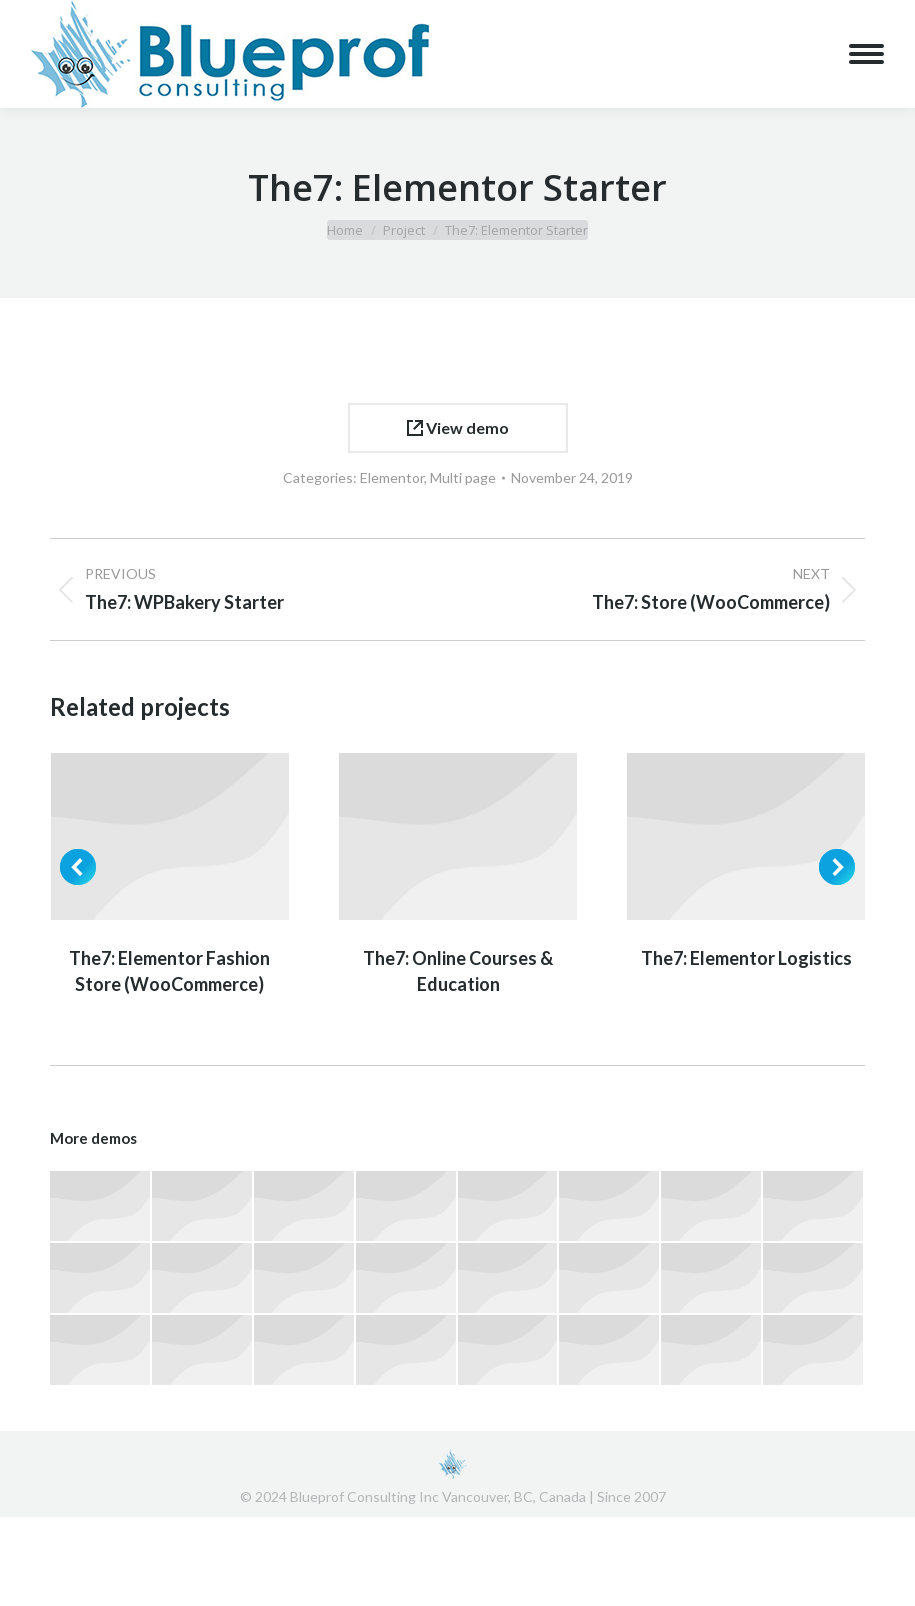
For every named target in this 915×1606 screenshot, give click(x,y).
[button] (78, 867)
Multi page (463, 477)
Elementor (392, 477)
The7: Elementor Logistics (746, 958)
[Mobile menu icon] (866, 54)
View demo (458, 427)
